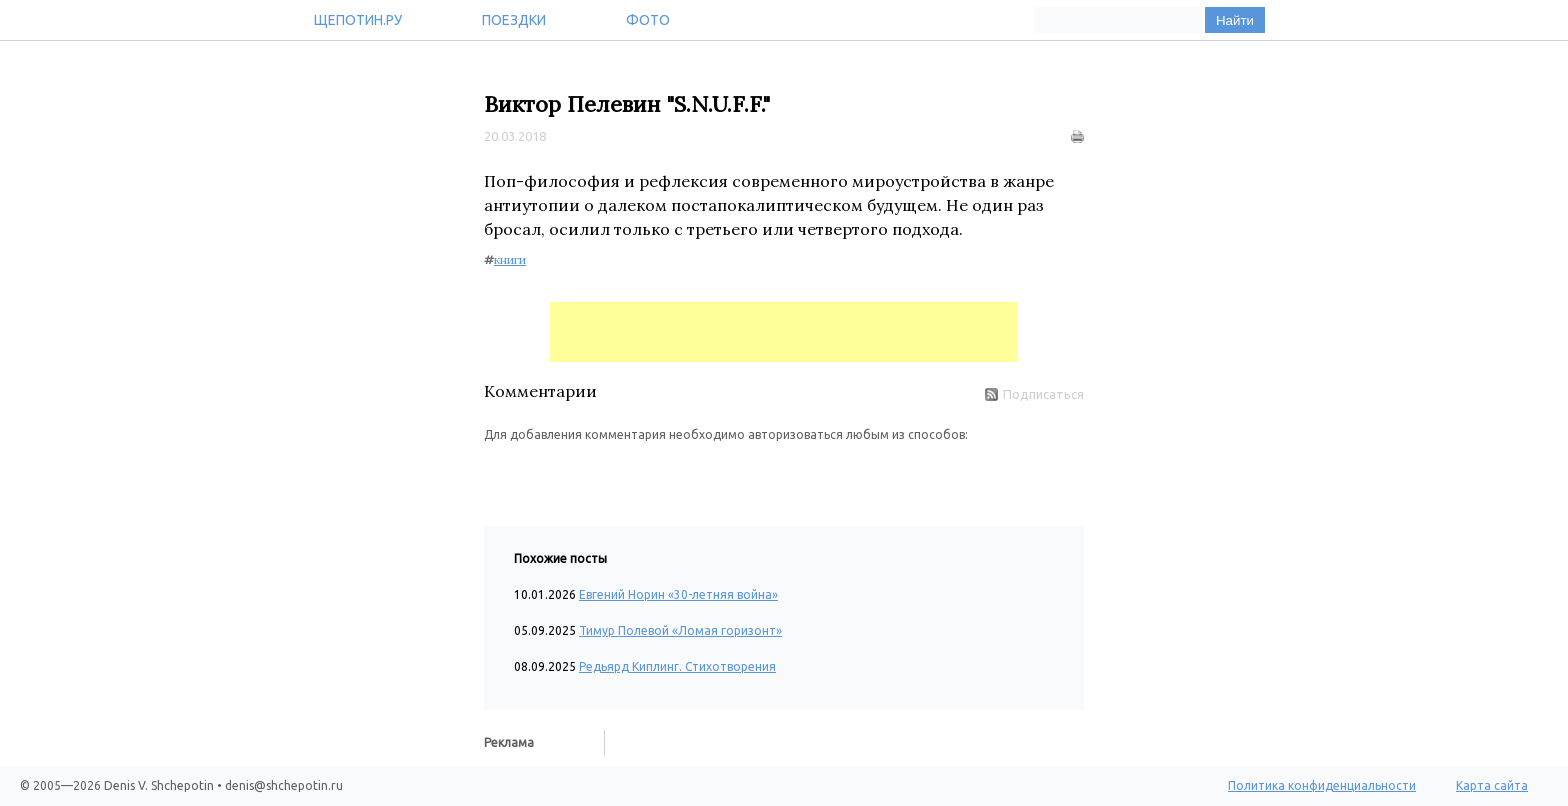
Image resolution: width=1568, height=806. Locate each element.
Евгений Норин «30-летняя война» (678, 594)
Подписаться (1034, 394)
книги (510, 259)
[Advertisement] (784, 332)
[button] (500, 474)
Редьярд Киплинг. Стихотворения (677, 666)
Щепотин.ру (358, 20)
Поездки (514, 20)
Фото (648, 20)
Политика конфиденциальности (1322, 785)
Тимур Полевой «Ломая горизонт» (680, 630)
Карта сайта (1492, 785)
